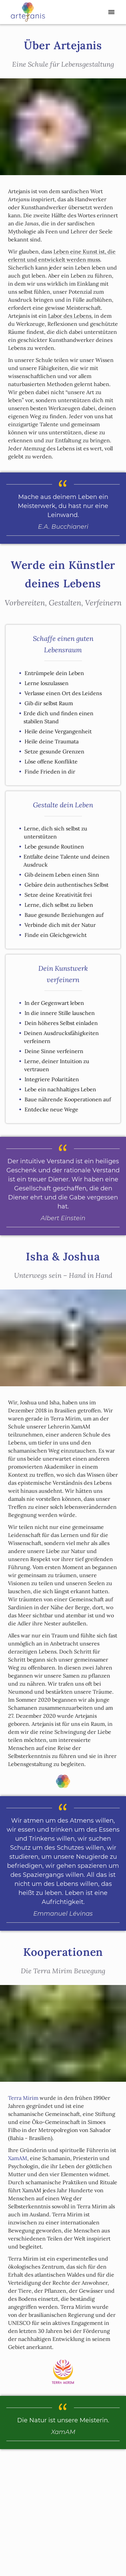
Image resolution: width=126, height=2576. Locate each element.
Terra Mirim (23, 2097)
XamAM (17, 2158)
